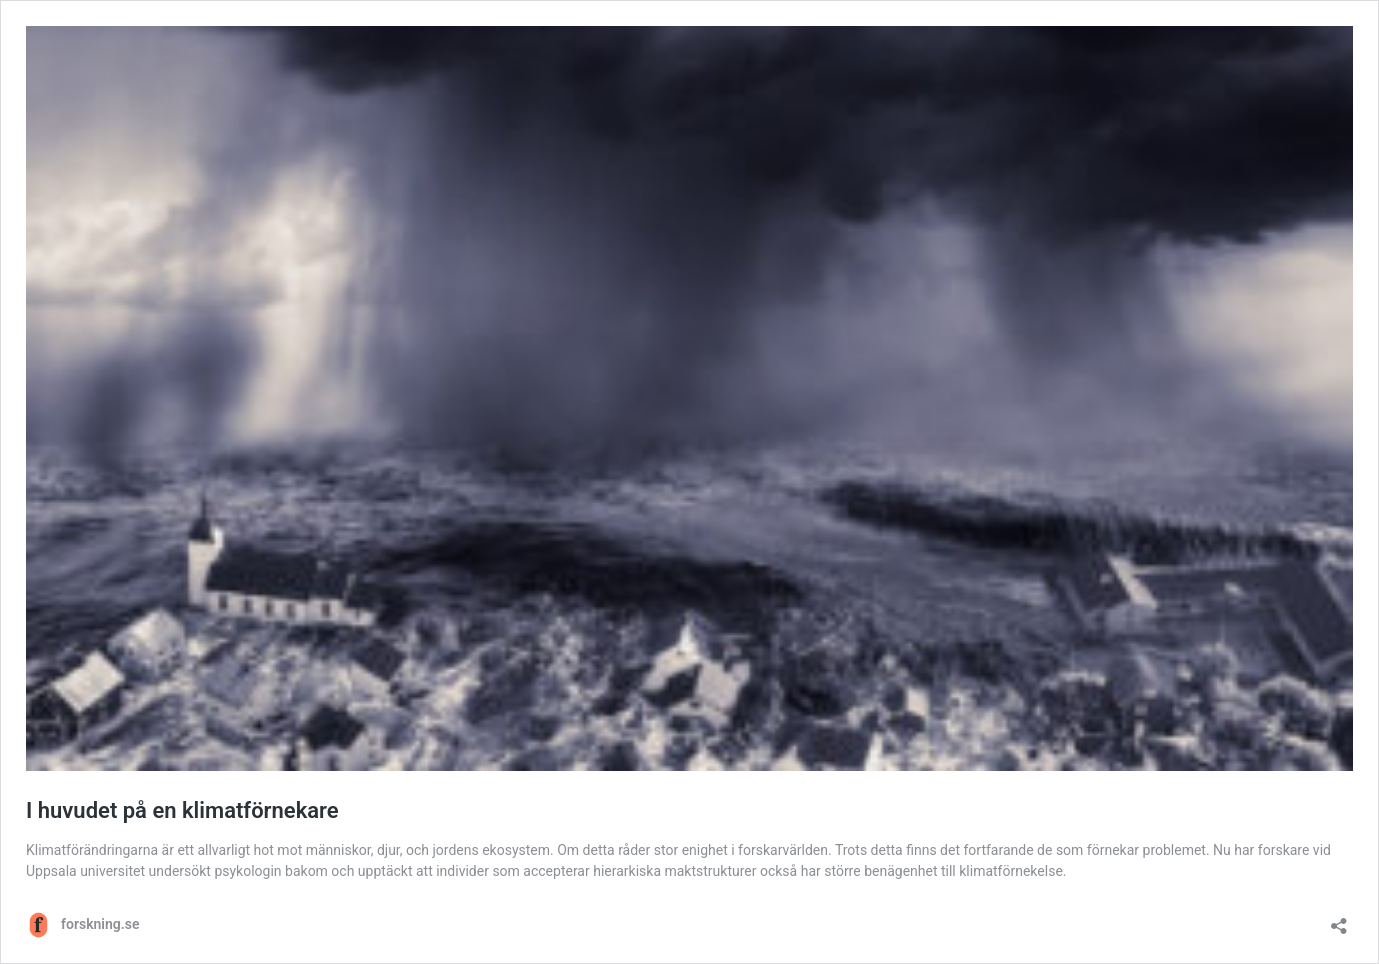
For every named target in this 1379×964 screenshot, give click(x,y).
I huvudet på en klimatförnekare (182, 810)
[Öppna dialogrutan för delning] (1339, 919)
